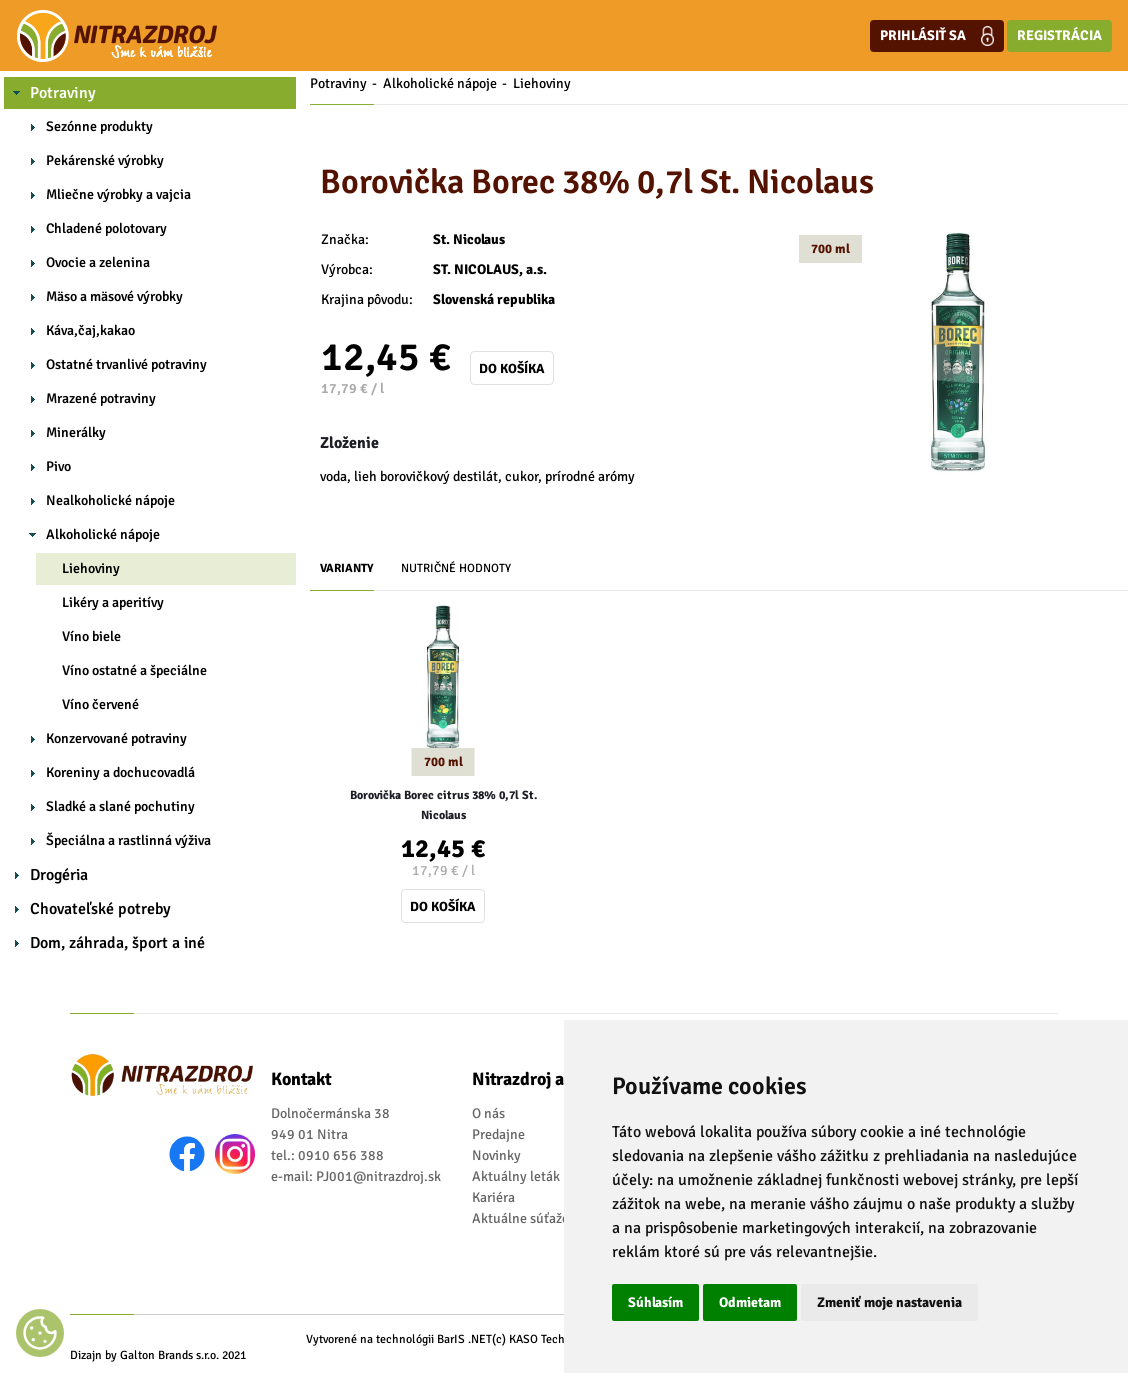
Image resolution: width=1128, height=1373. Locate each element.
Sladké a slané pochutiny (120, 806)
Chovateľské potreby (100, 909)
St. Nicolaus (469, 239)
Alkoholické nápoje (103, 534)
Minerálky (76, 432)
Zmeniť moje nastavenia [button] (889, 1302)
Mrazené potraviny (101, 398)
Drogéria (59, 875)
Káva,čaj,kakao (90, 330)
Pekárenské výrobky (105, 160)
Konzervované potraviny (116, 738)
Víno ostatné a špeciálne (134, 670)
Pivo (58, 466)
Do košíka (512, 368)
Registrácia (1059, 35)
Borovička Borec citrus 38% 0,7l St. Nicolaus (443, 805)
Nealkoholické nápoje (110, 500)
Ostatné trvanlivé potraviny (126, 364)
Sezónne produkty (99, 126)
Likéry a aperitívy (113, 602)
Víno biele (91, 636)
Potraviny (63, 93)
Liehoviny (91, 568)
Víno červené (100, 704)
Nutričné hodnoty (456, 568)
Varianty (347, 568)
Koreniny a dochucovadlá (120, 772)
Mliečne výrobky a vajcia (118, 194)
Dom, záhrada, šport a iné (117, 943)
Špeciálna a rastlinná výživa (128, 840)
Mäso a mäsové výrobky (114, 296)
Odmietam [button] (750, 1302)
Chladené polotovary (106, 228)
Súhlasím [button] (655, 1302)
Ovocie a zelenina (98, 262)
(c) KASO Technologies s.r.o (561, 1339)
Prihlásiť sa (937, 36)
